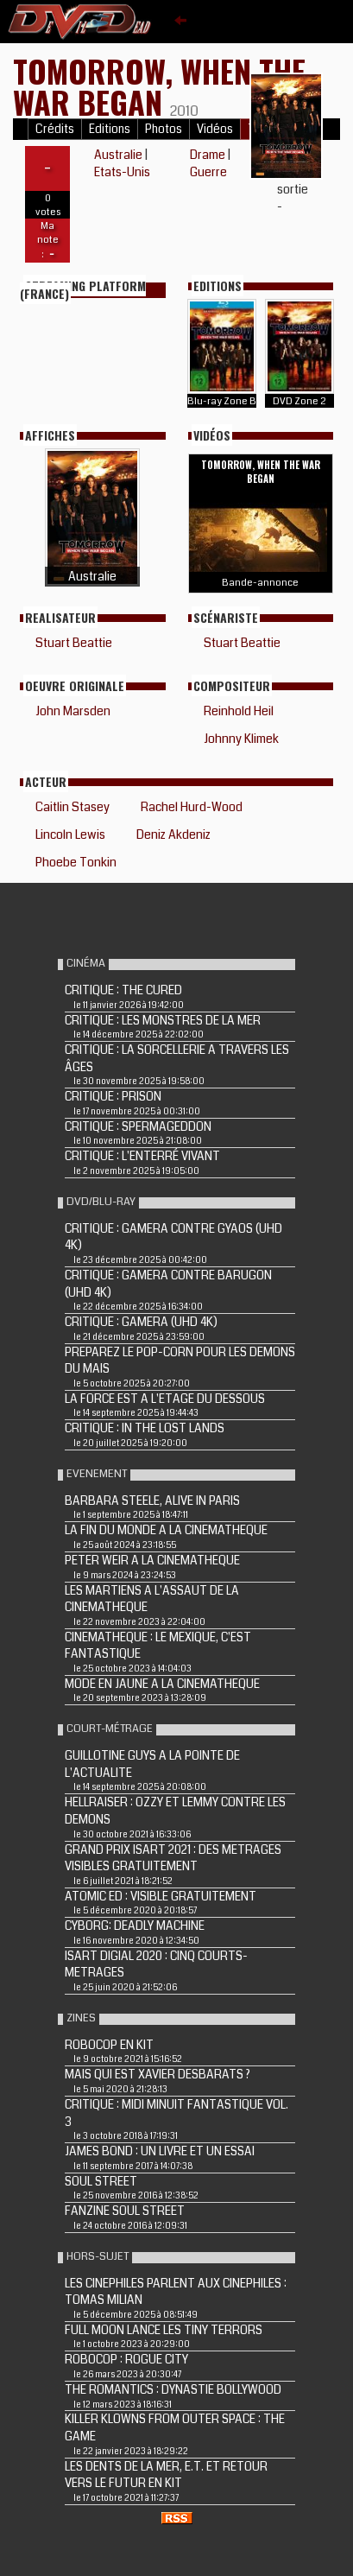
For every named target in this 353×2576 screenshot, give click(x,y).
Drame (207, 154)
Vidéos (215, 129)
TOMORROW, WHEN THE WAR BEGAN (159, 86)
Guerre (208, 172)
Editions (109, 129)
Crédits (54, 129)
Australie (118, 154)
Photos (163, 129)
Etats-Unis (122, 172)
